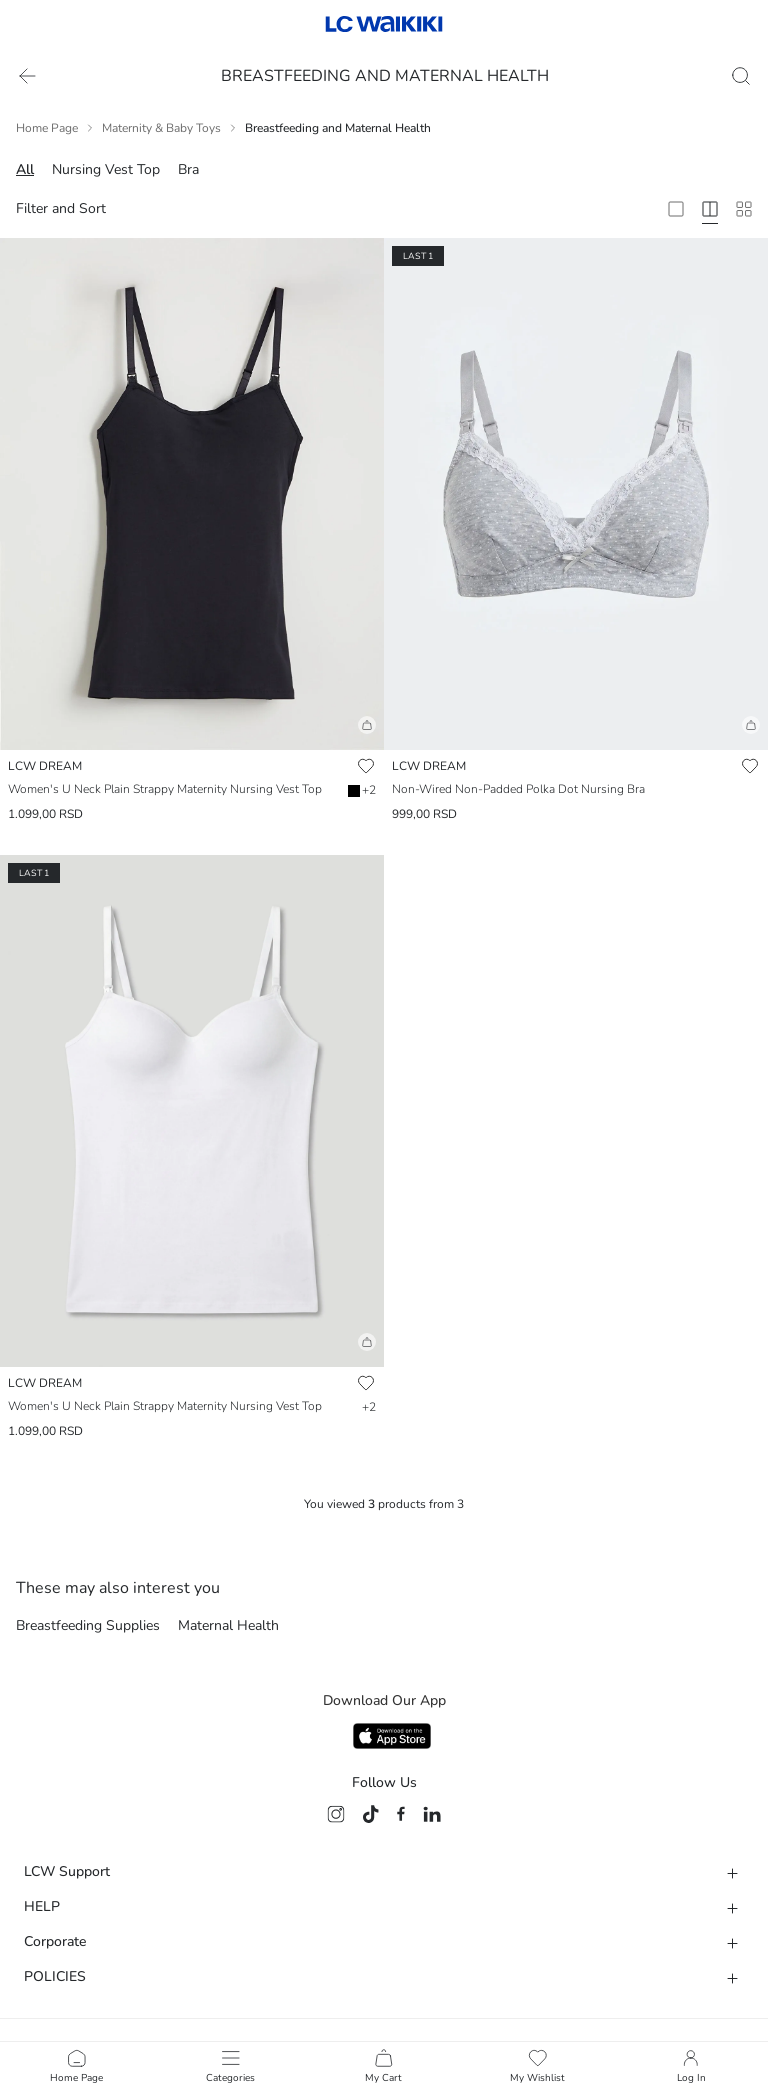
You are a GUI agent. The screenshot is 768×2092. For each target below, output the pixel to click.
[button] (192, 733)
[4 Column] (710, 209)
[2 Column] (676, 209)
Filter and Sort (61, 208)
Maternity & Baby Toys (161, 128)
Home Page (47, 128)
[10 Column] (744, 209)
